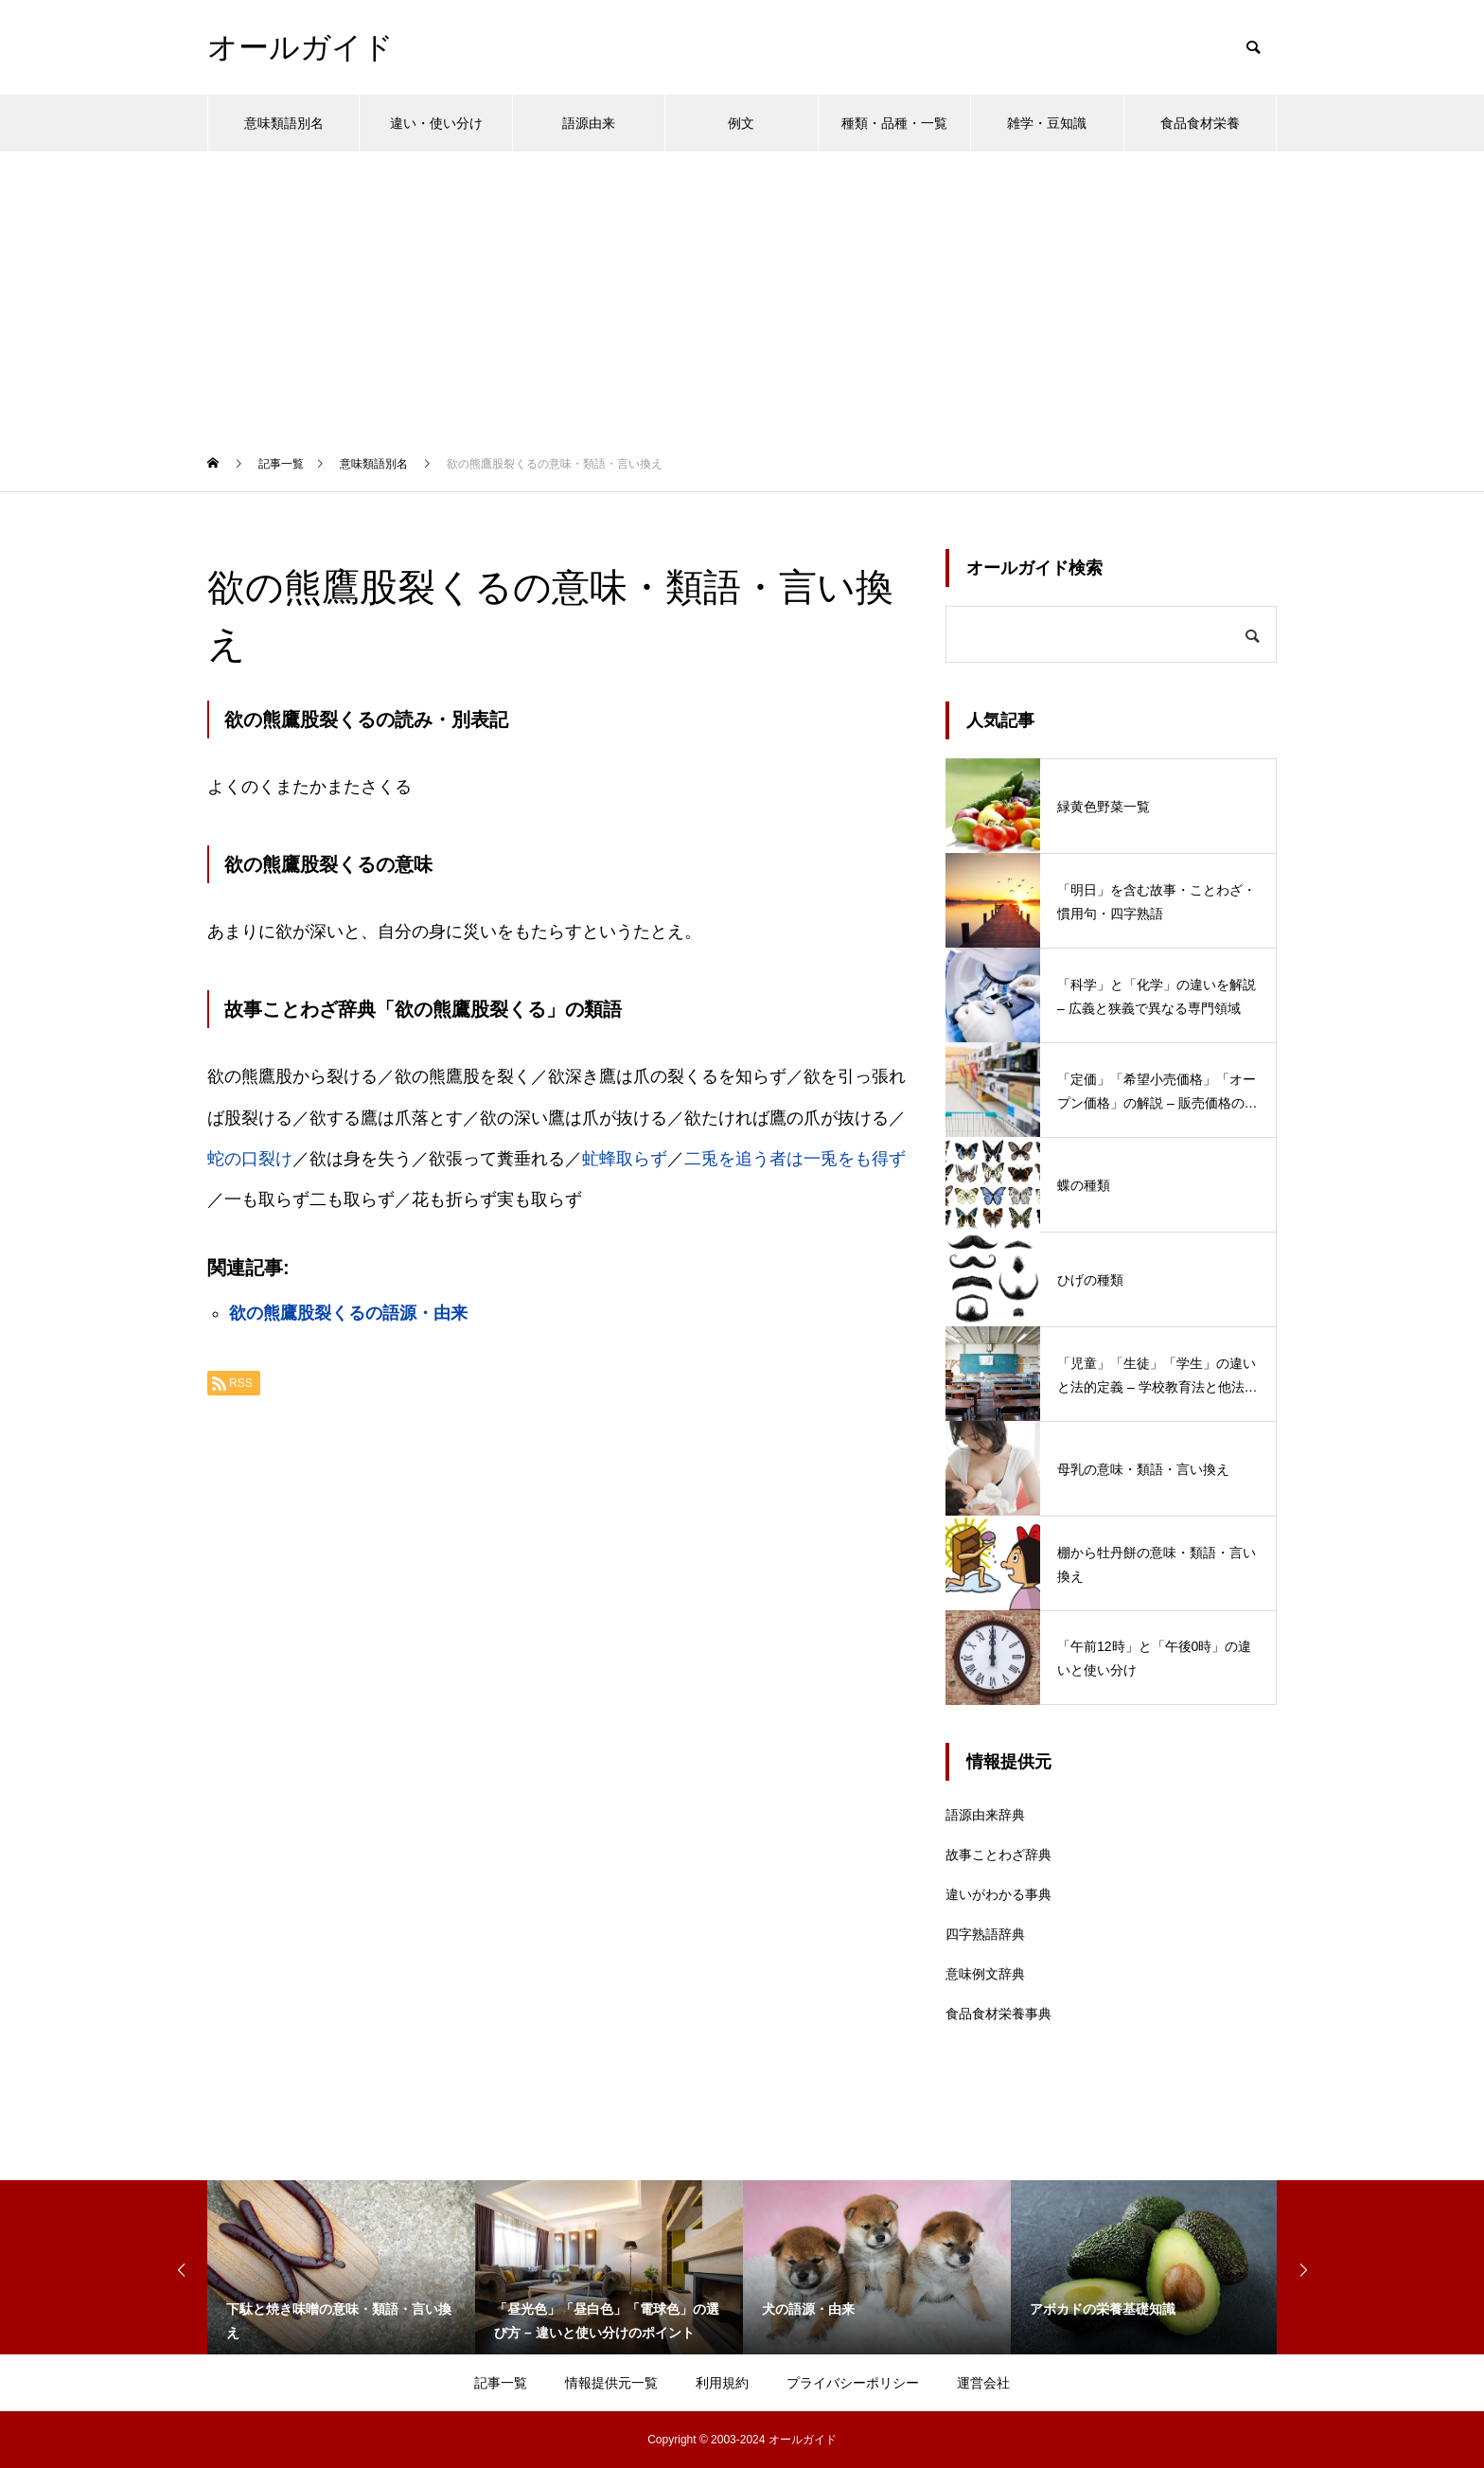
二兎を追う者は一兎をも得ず (795, 1158)
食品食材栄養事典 (998, 2013)
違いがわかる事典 (998, 1894)
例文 (741, 123)
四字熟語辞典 (985, 1934)
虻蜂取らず (624, 1158)
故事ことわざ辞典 (998, 1854)
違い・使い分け (436, 123)
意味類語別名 (284, 123)
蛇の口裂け (249, 1158)
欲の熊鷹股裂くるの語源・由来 (348, 1313)
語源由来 (588, 123)
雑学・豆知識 (1046, 123)
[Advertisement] (742, 293)
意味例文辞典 (985, 1973)
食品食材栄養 (1200, 123)
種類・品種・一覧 (894, 123)
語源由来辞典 (985, 1814)
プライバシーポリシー (852, 2382)
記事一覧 (500, 2382)
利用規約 (722, 2382)
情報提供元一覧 (611, 2382)
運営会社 (983, 2382)
